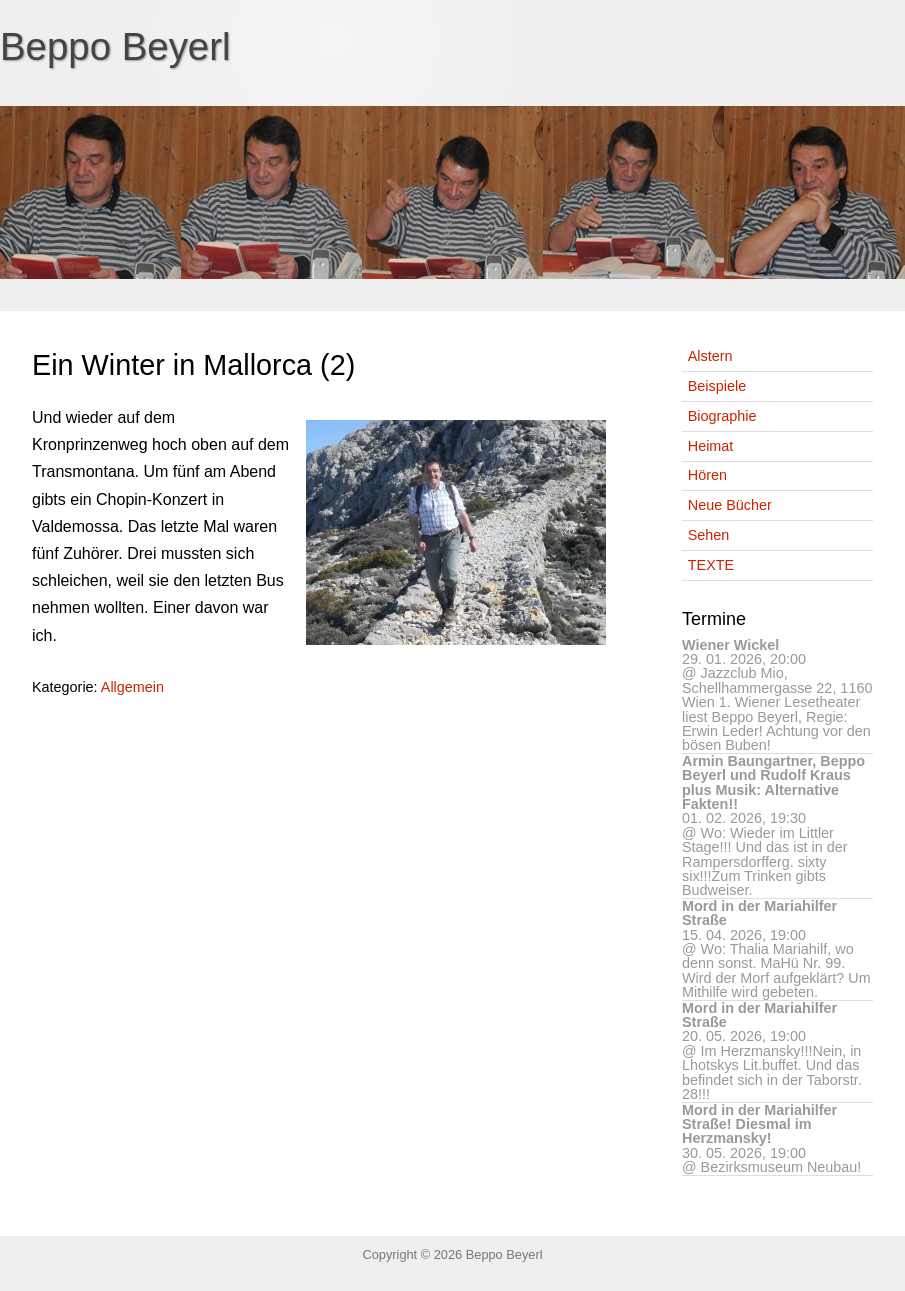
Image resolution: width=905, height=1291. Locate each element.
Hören (707, 475)
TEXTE (711, 565)
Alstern (710, 356)
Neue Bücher (730, 505)
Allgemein (132, 687)
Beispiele (717, 386)
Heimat (711, 446)
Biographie (722, 416)
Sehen (709, 535)
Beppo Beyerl (115, 46)
